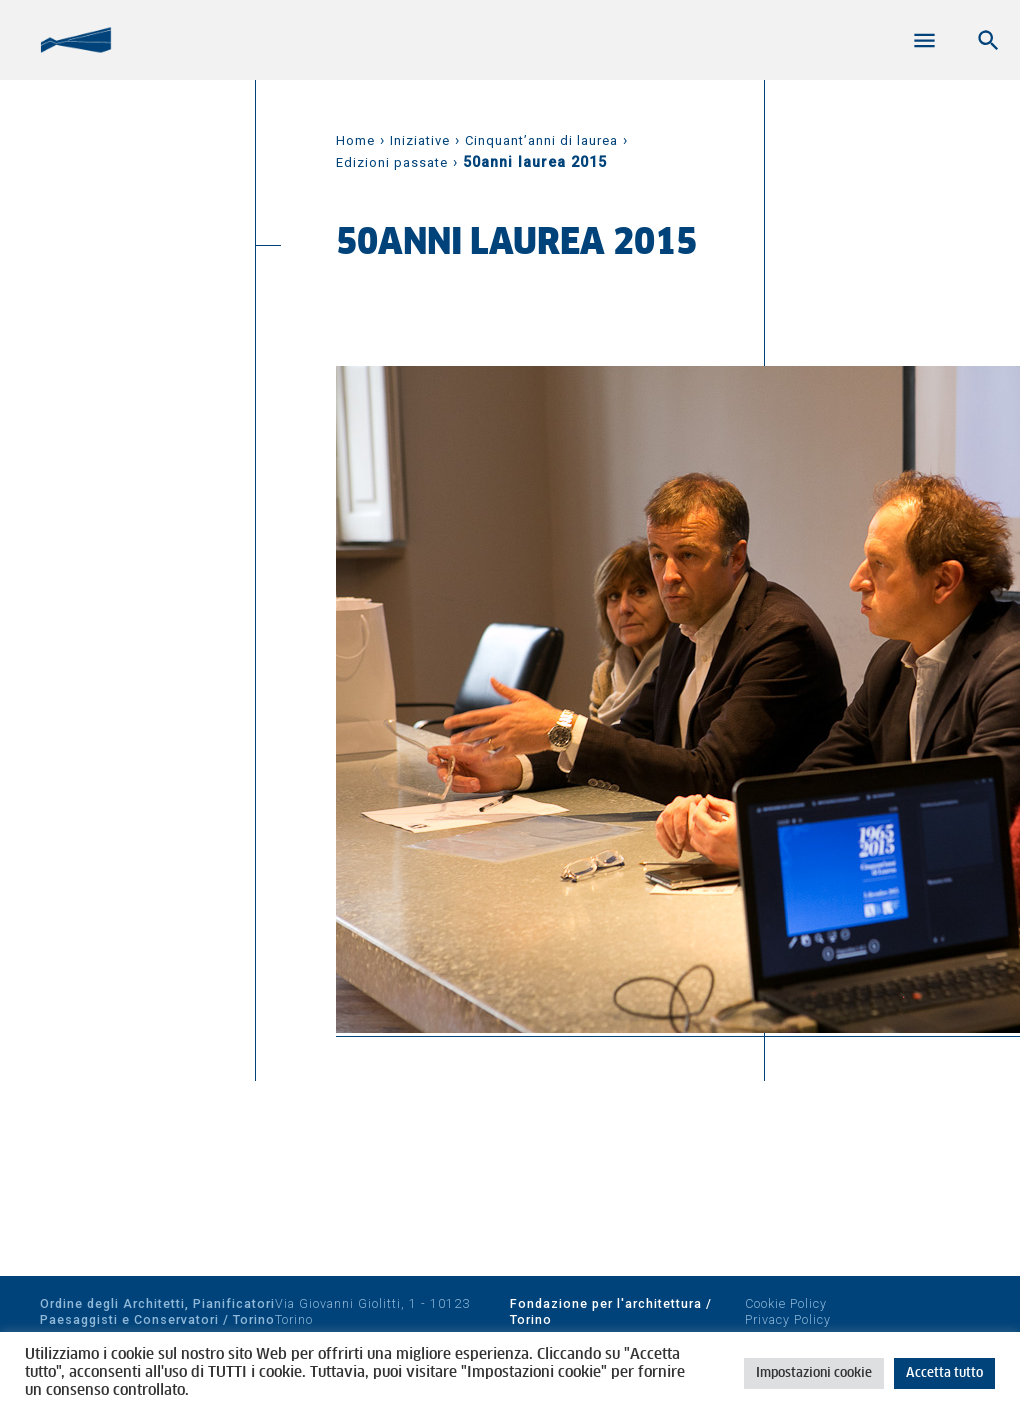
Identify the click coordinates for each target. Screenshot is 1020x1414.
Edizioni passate (392, 162)
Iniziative (420, 140)
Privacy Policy (788, 1319)
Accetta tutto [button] (944, 1373)
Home (355, 140)
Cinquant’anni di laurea (541, 140)
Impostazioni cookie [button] (814, 1373)
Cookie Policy (786, 1303)
